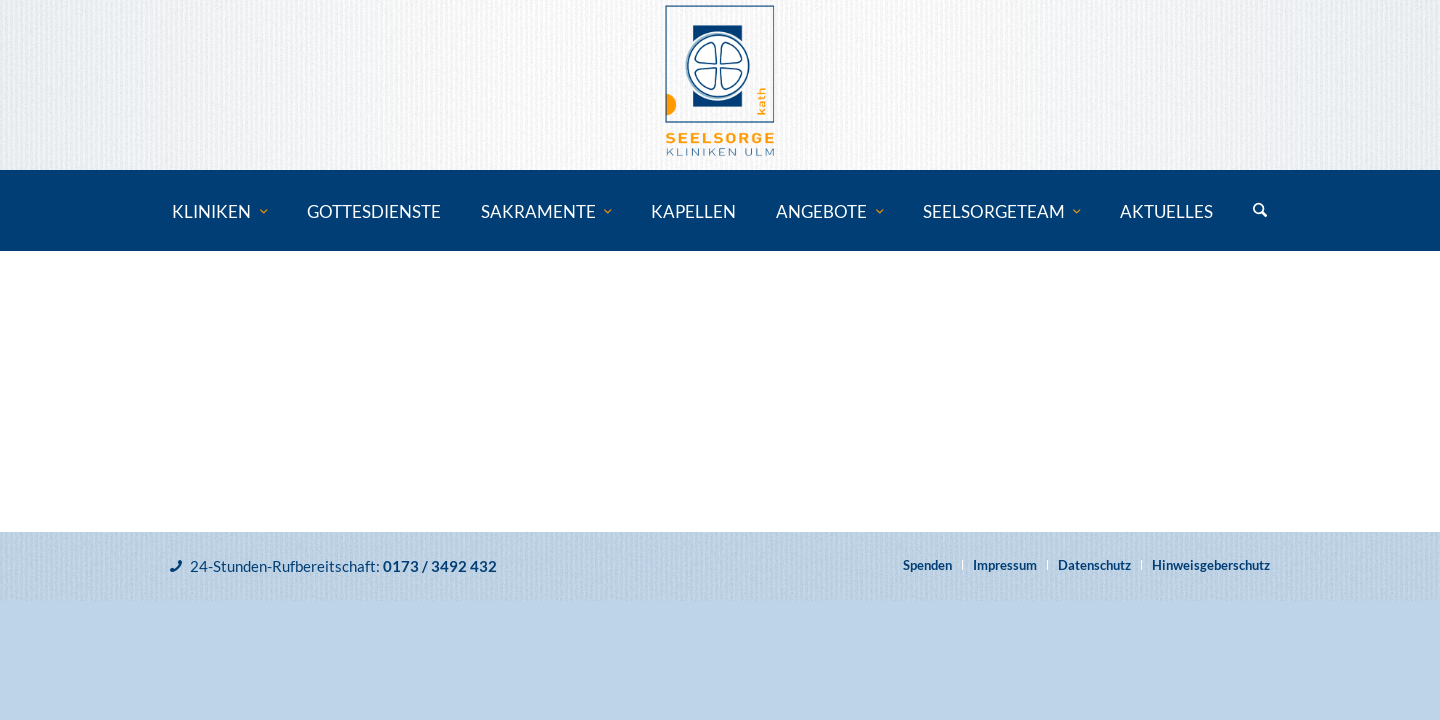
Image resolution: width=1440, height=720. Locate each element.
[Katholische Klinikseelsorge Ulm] (719, 85)
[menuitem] (219, 212)
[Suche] (1260, 212)
